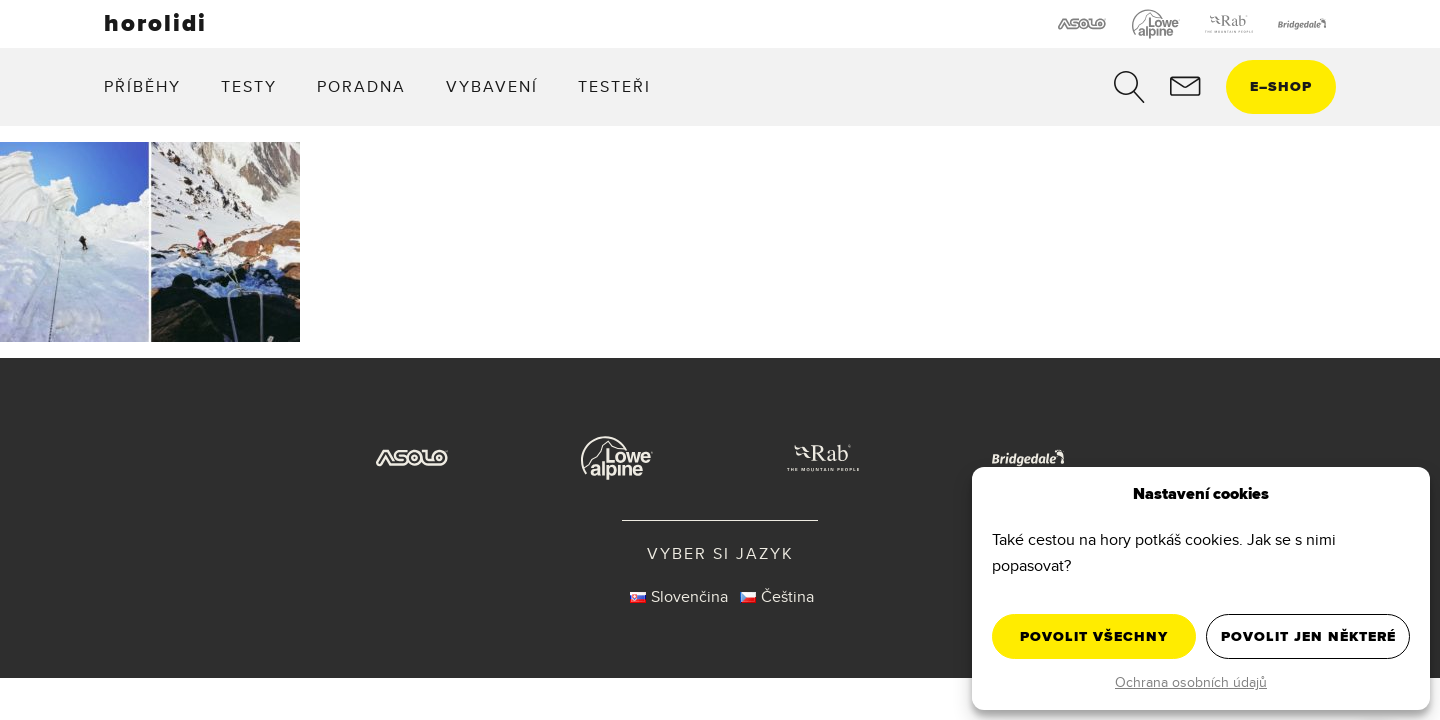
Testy (249, 86)
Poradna (361, 86)
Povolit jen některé (1308, 636)
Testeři (614, 86)
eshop (1281, 86)
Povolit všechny (1094, 636)
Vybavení (492, 86)
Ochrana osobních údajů (1191, 682)
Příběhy (142, 86)
